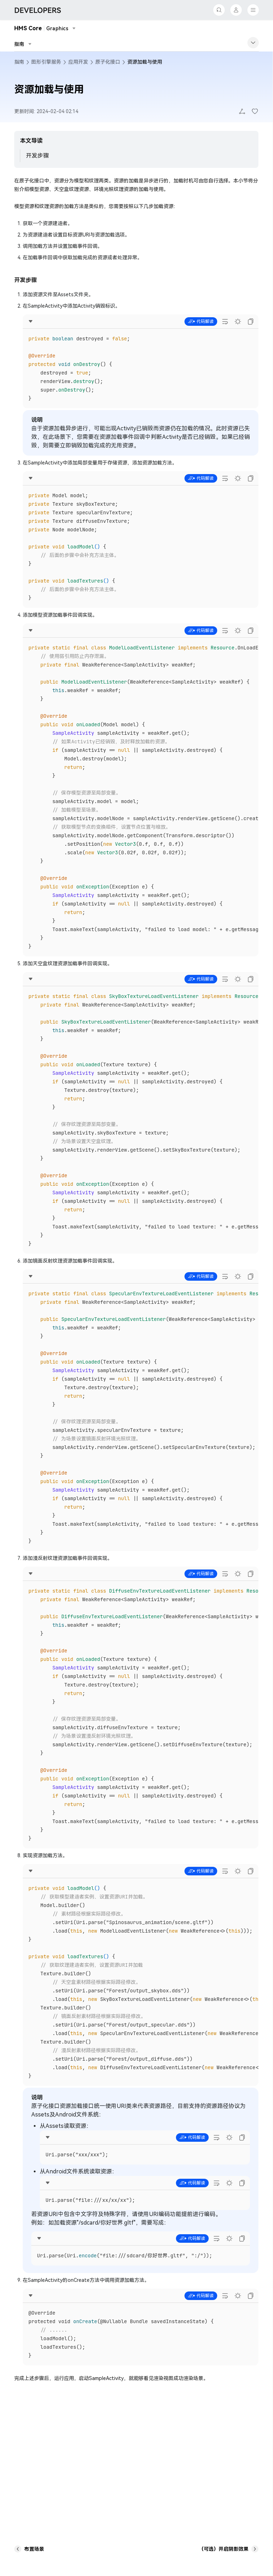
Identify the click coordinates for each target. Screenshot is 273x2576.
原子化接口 (107, 62)
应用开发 (78, 62)
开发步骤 (37, 155)
